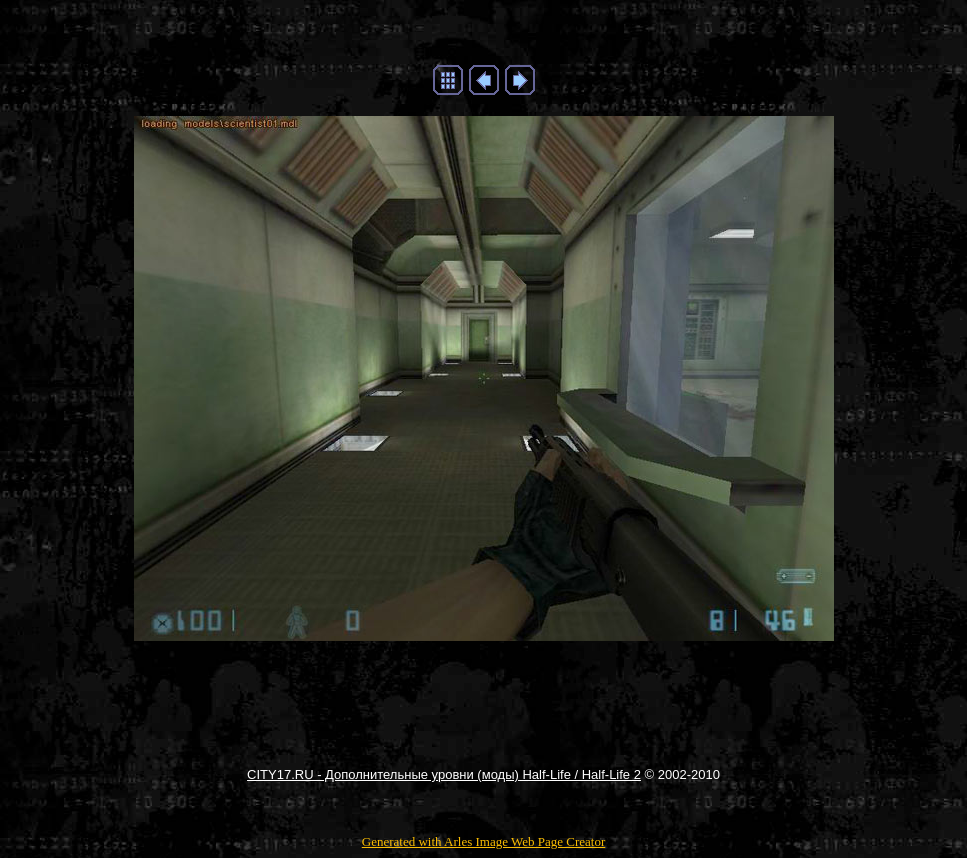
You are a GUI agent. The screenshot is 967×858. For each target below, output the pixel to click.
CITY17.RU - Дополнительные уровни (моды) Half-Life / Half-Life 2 (444, 774)
